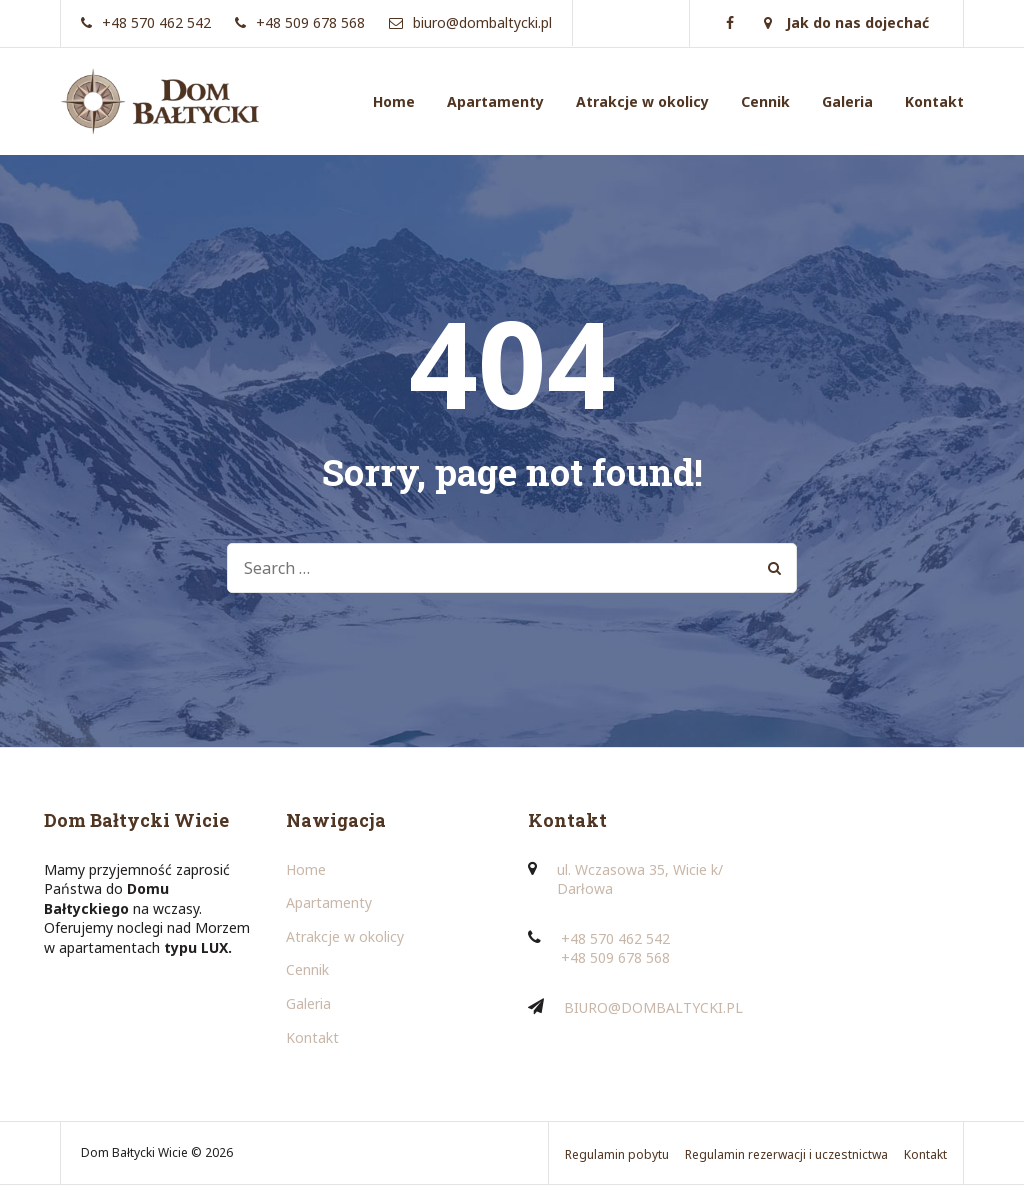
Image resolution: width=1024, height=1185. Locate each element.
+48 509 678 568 (615, 957)
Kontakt (934, 101)
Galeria (847, 101)
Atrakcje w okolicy (642, 101)
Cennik (765, 101)
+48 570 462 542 (615, 938)
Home (394, 101)
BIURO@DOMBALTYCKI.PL (653, 1007)
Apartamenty (495, 101)
